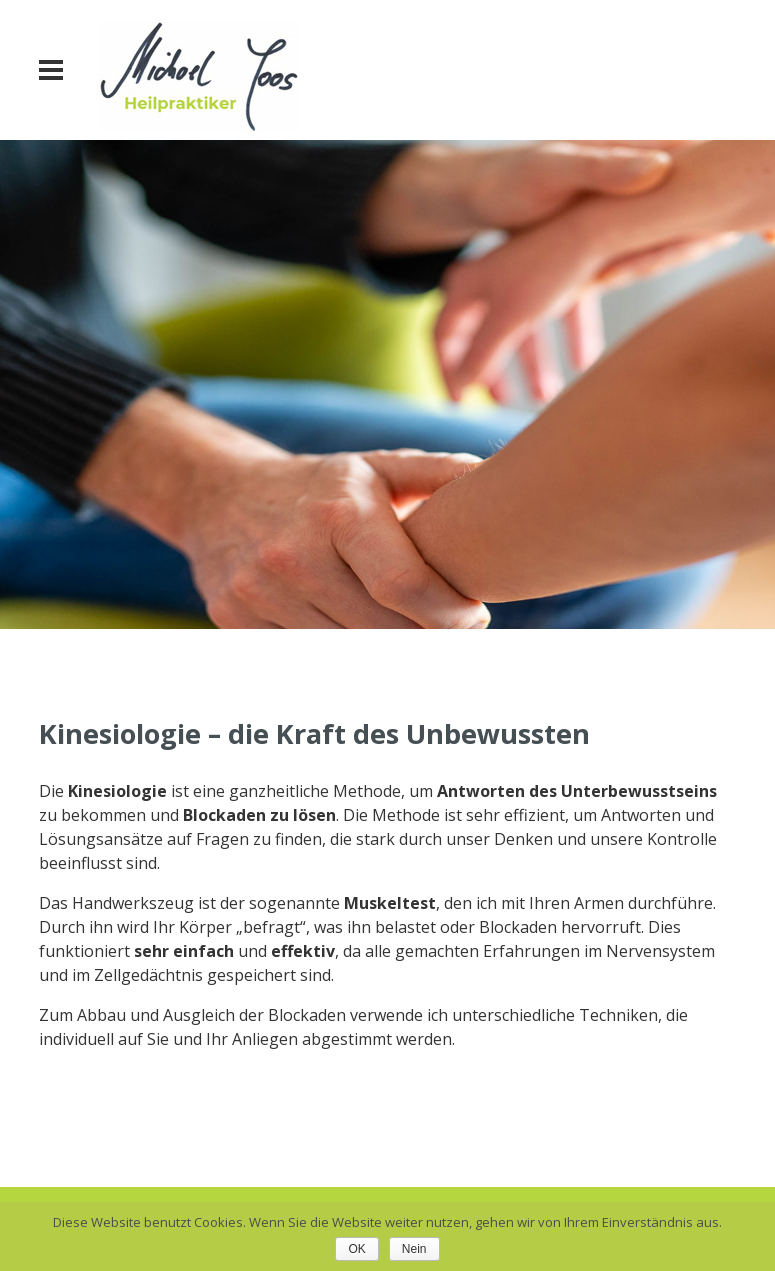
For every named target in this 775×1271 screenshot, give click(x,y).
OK (356, 1249)
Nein (414, 1249)
